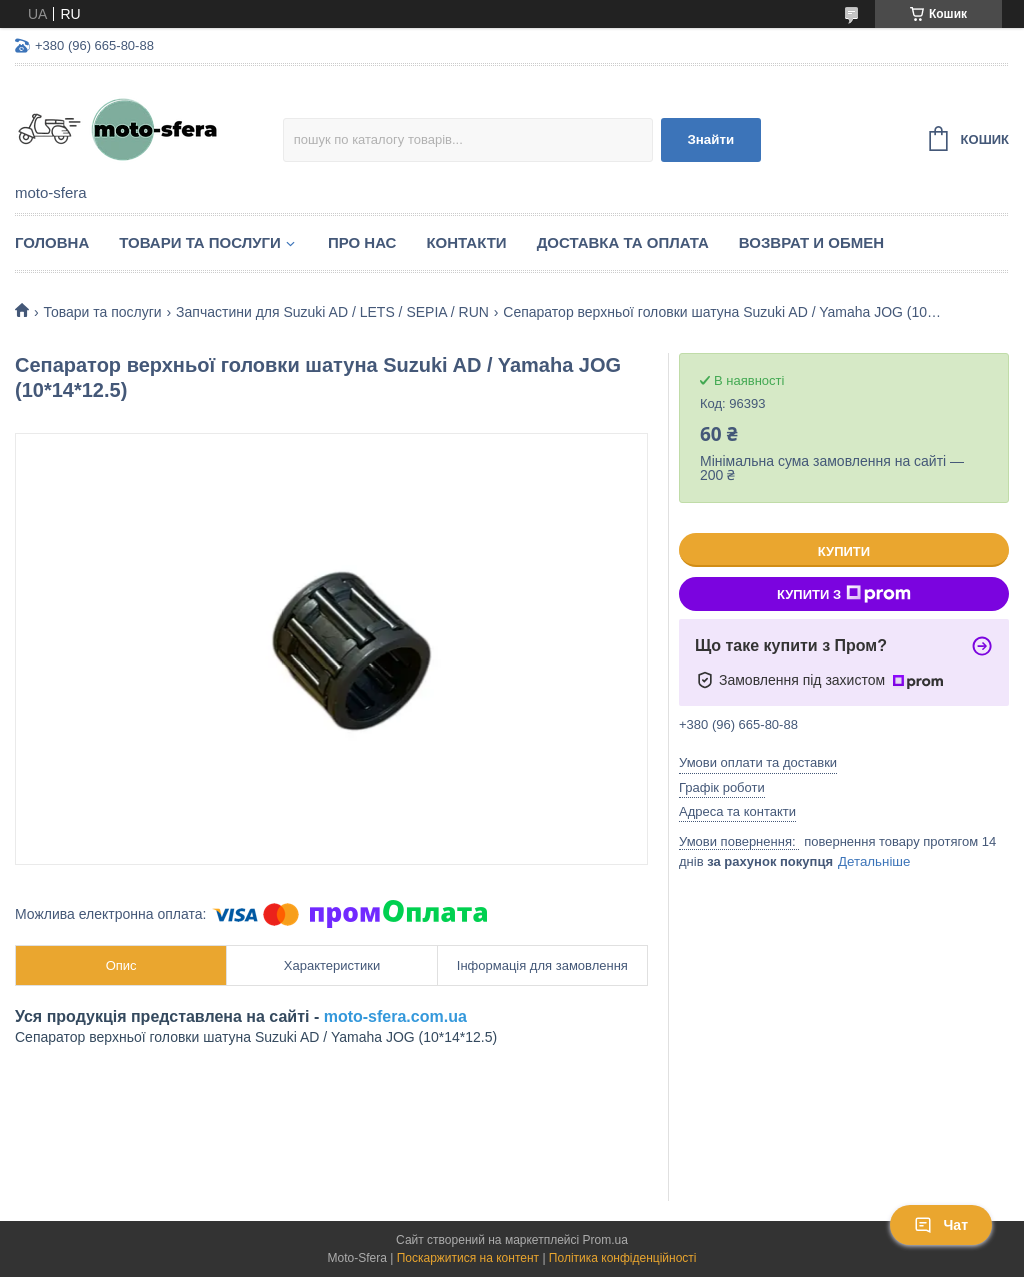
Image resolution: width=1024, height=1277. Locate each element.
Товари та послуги (200, 242)
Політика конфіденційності (623, 1258)
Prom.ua (605, 1240)
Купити (844, 551)
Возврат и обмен (811, 242)
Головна (52, 242)
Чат (941, 1225)
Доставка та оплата (623, 242)
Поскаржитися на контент (468, 1258)
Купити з (844, 594)
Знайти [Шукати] (710, 139)
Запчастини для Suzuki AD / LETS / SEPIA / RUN (332, 312)
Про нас (362, 242)
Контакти (466, 242)
